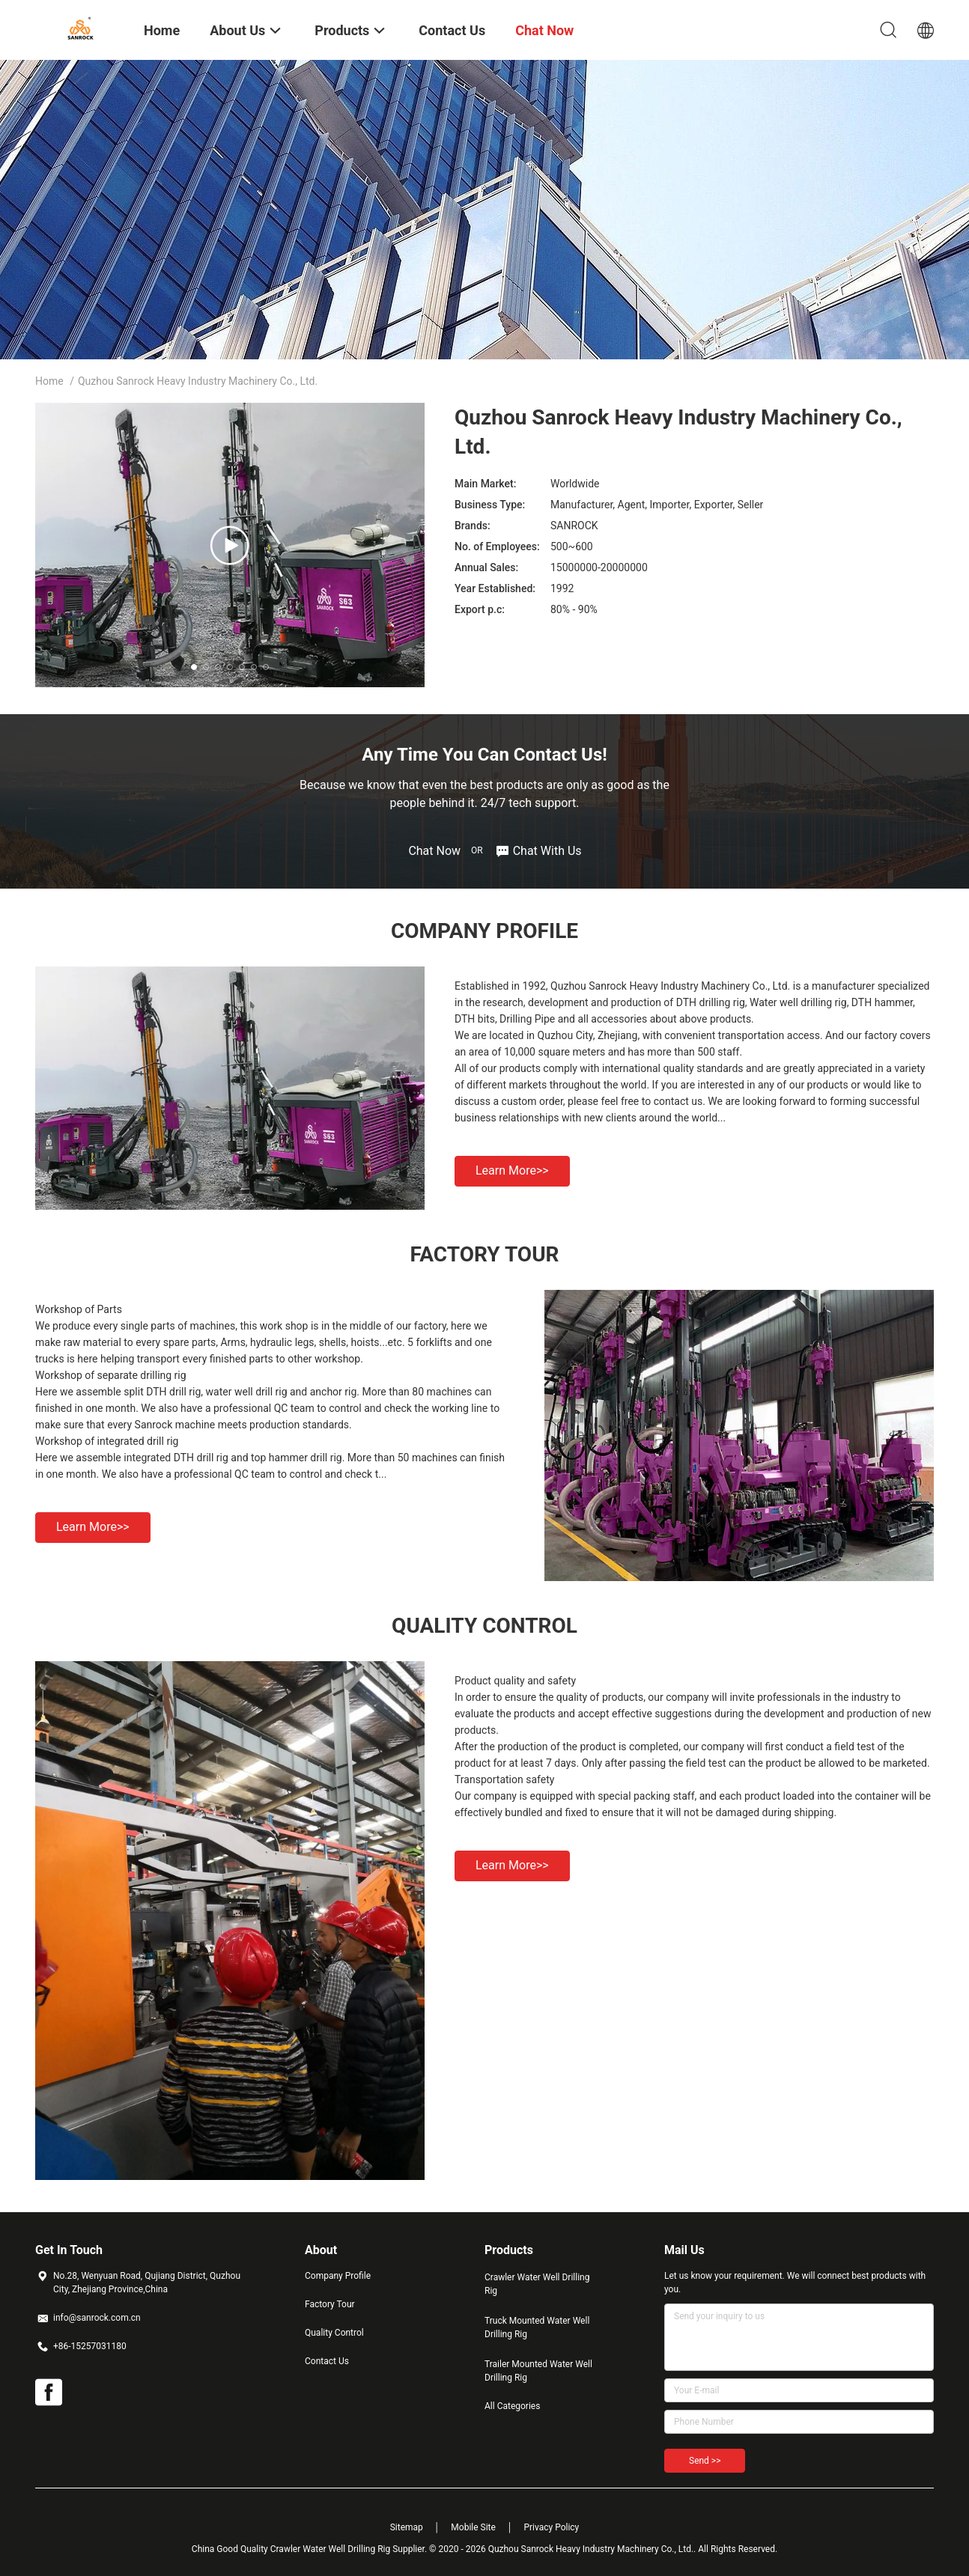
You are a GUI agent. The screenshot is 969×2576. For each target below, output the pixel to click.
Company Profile (338, 2276)
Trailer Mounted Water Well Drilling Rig (538, 2371)
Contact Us (327, 2361)
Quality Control (334, 2332)
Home (49, 381)
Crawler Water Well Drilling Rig (537, 2284)
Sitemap (406, 2527)
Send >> (704, 2460)
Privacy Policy (551, 2527)
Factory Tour (330, 2304)
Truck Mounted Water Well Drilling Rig (537, 2327)
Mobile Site (473, 2527)
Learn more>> (512, 1170)
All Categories (512, 2406)
